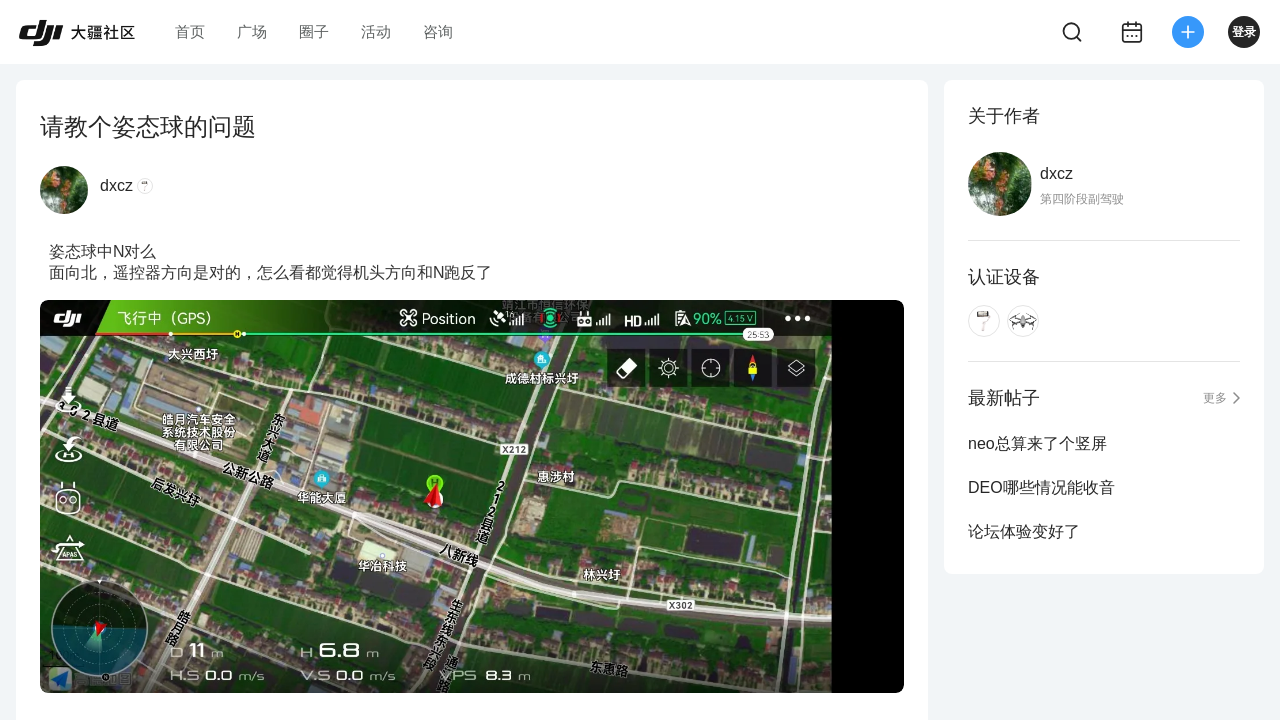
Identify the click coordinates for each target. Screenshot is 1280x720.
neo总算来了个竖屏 (1037, 443)
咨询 (438, 31)
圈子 (314, 31)
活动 (376, 31)
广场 (252, 31)
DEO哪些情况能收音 (1041, 487)
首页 (190, 31)
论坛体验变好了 (1024, 531)
